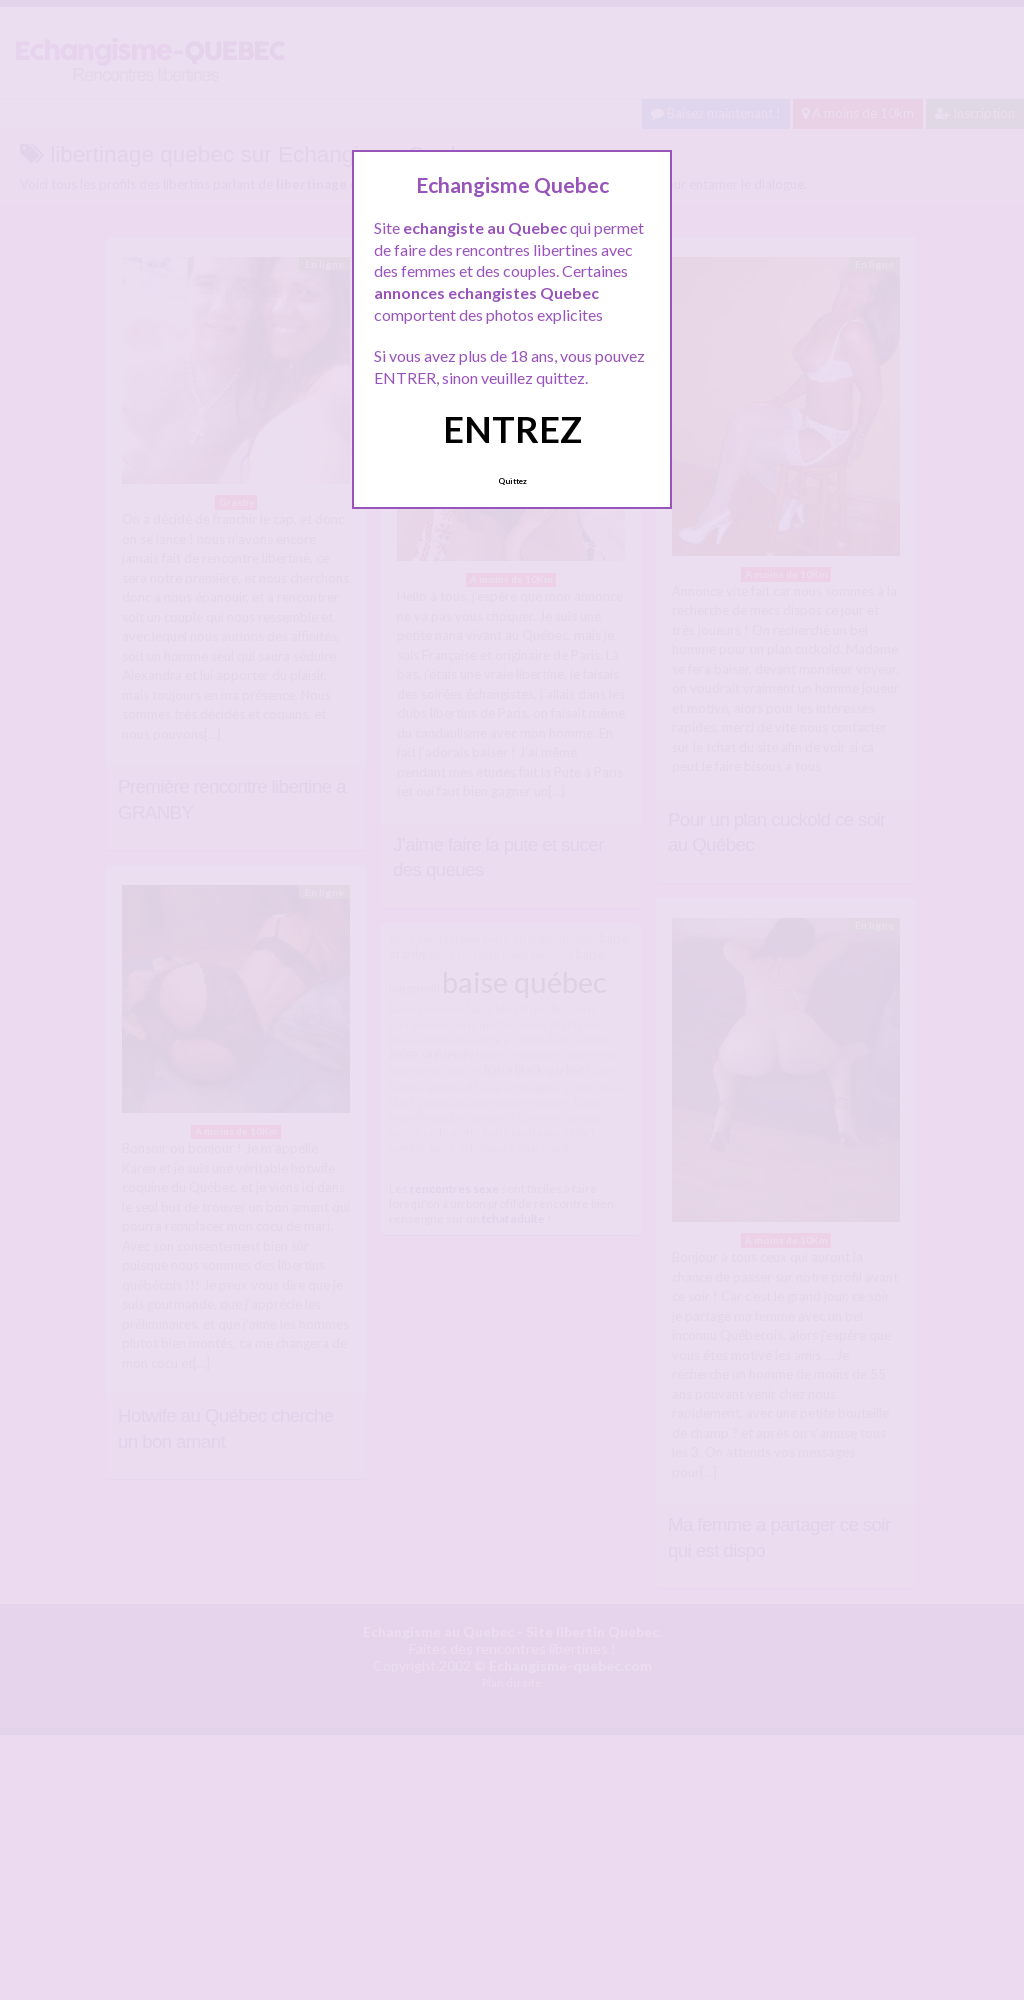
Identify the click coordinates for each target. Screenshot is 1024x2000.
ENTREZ (512, 429)
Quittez (512, 481)
